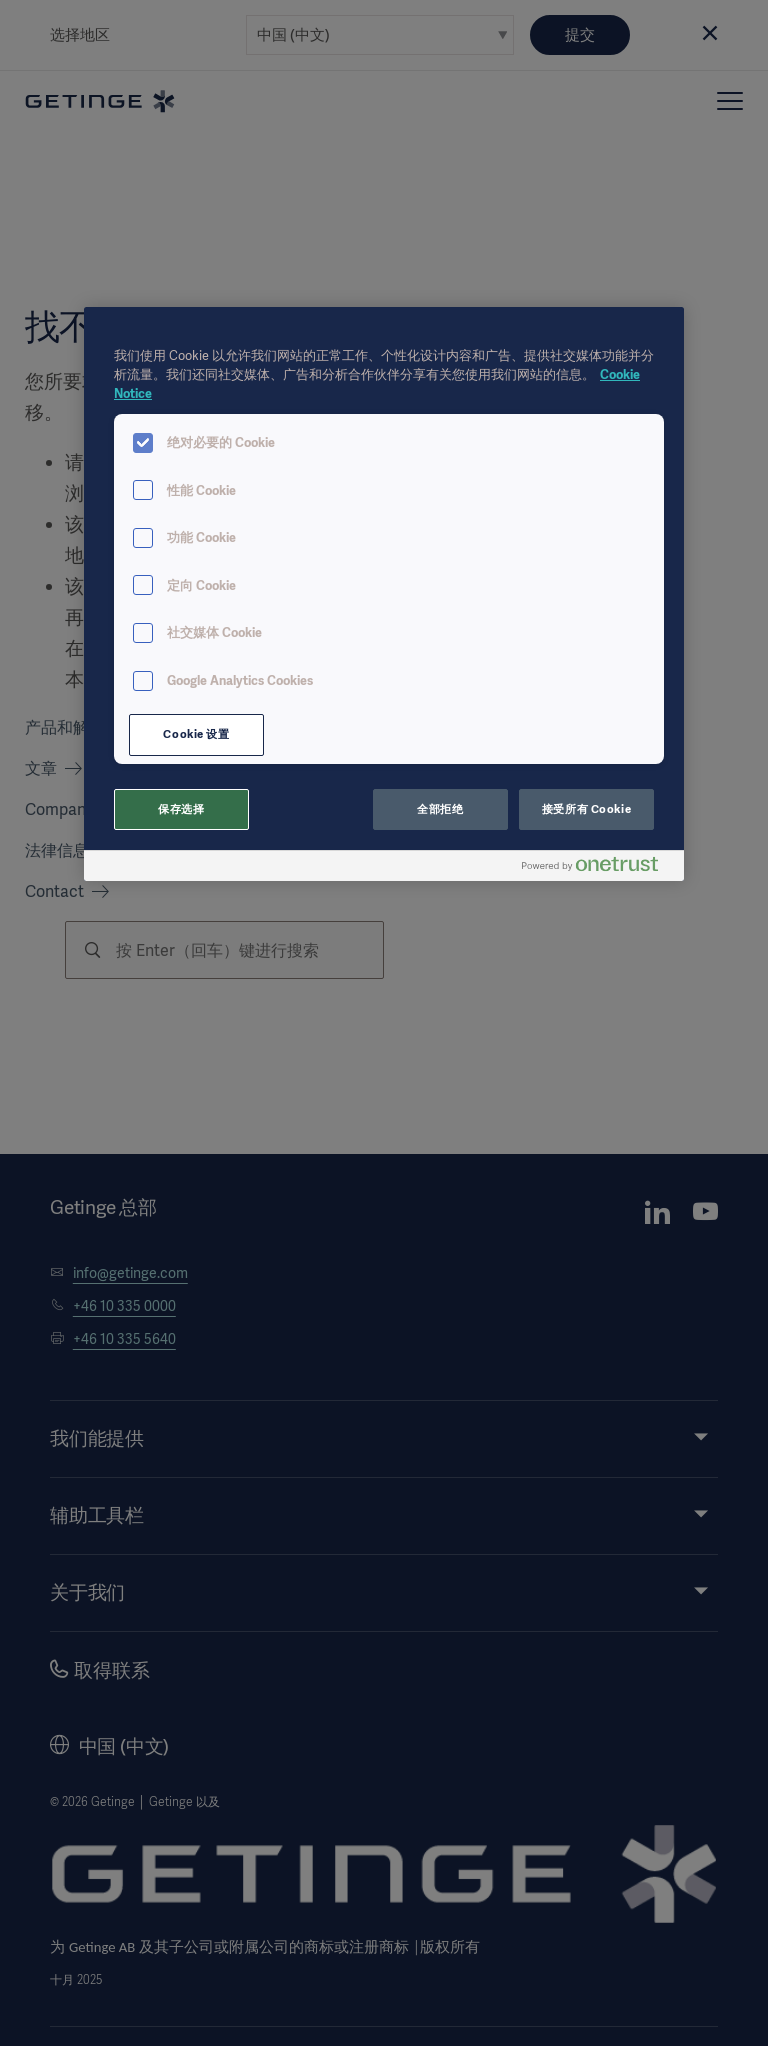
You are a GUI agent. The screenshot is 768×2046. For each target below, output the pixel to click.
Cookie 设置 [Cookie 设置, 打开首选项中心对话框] (196, 734)
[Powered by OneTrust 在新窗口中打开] (598, 868)
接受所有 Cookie (586, 809)
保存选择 (181, 809)
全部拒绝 (440, 809)
